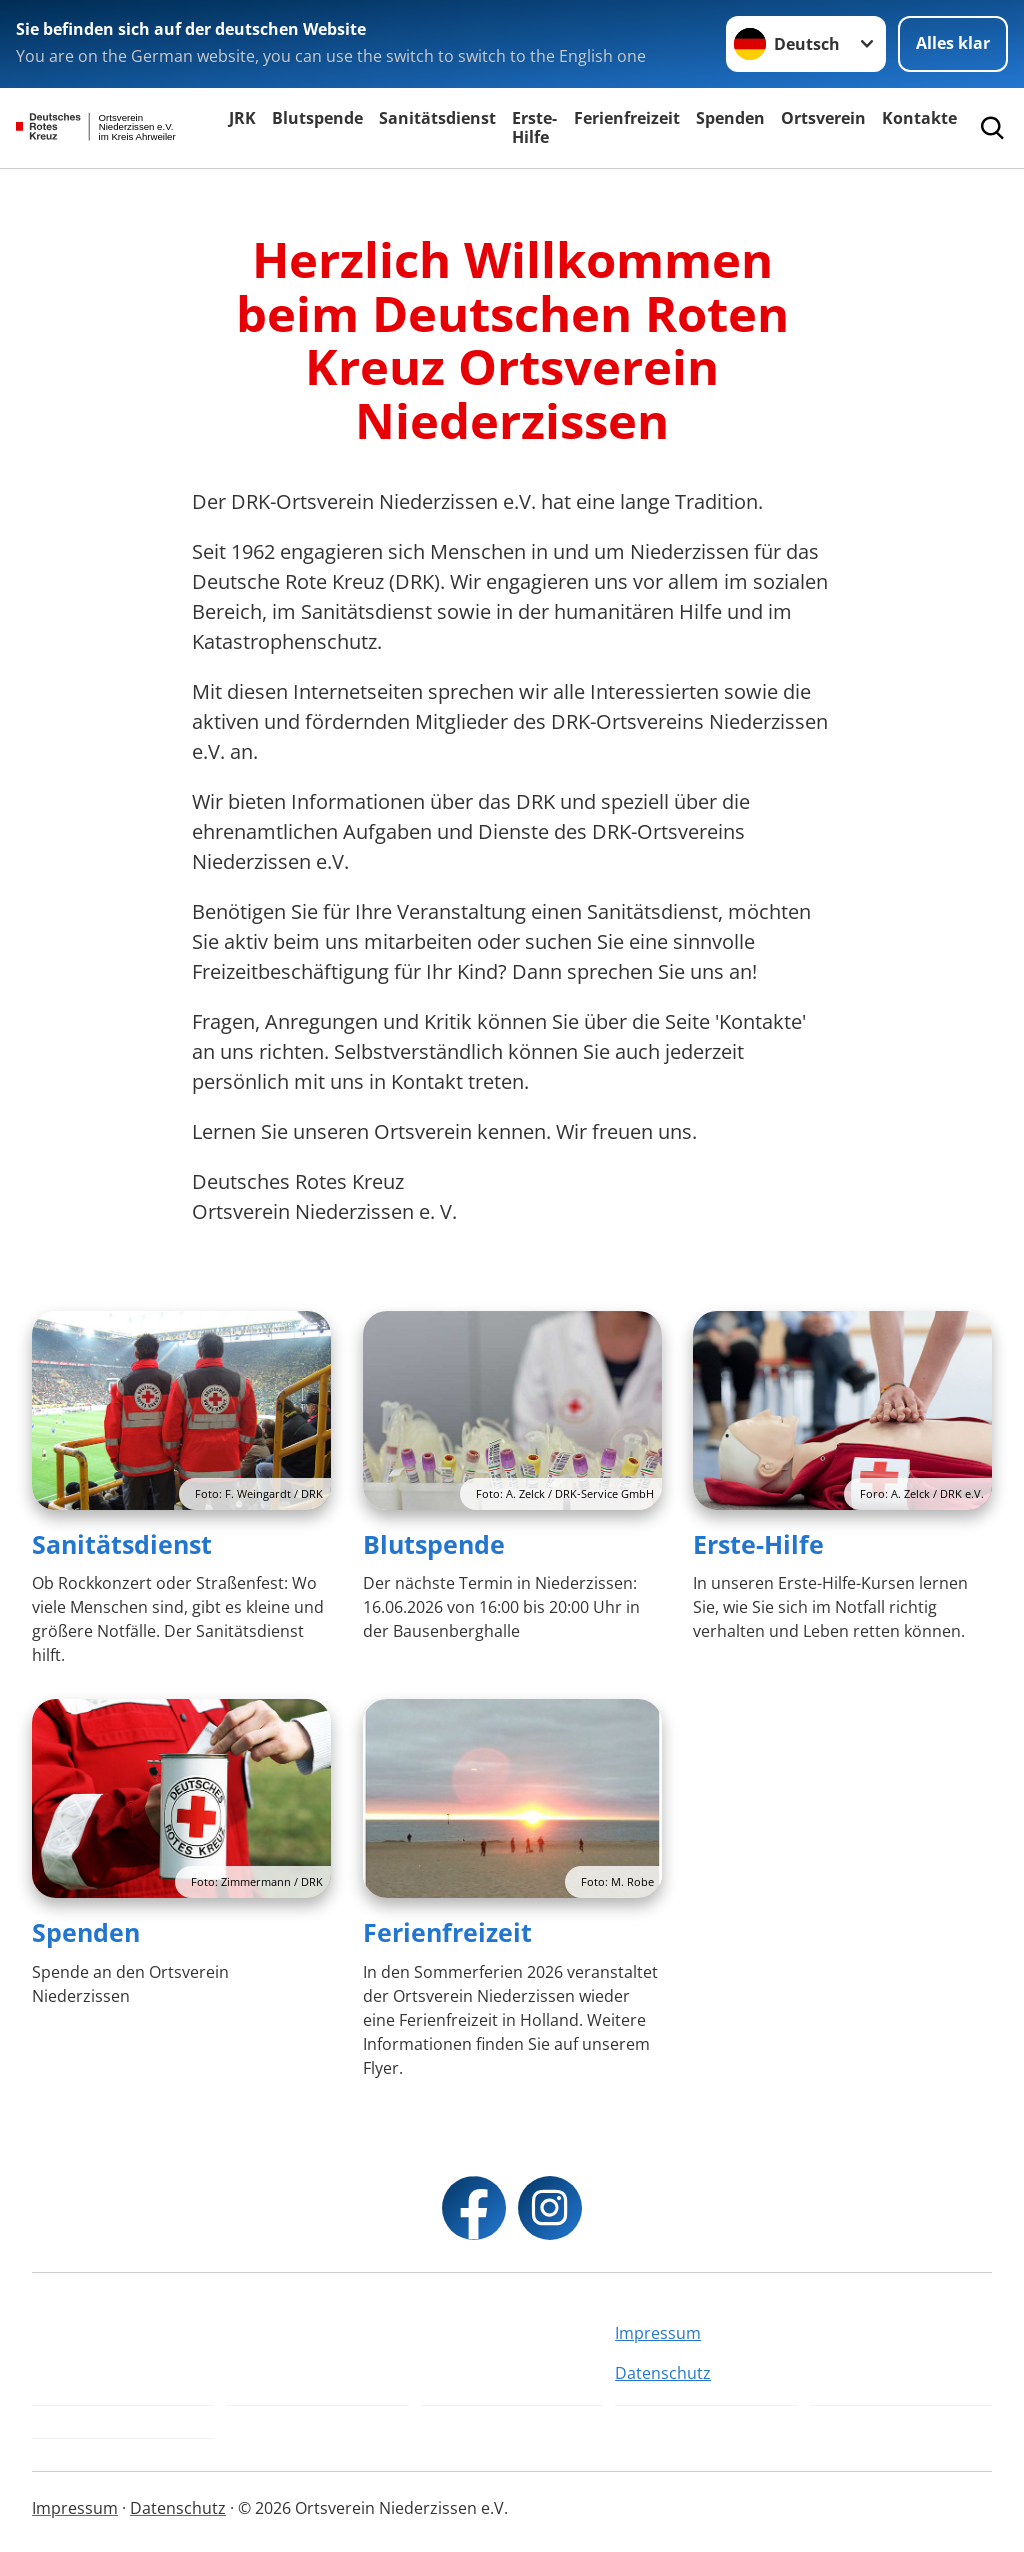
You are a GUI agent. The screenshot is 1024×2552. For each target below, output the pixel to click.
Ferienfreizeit (627, 118)
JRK (242, 118)
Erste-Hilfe (534, 127)
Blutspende (317, 118)
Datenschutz (663, 2373)
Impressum (658, 2333)
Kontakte (919, 118)
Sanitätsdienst (437, 118)
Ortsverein (823, 118)
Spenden (730, 118)
